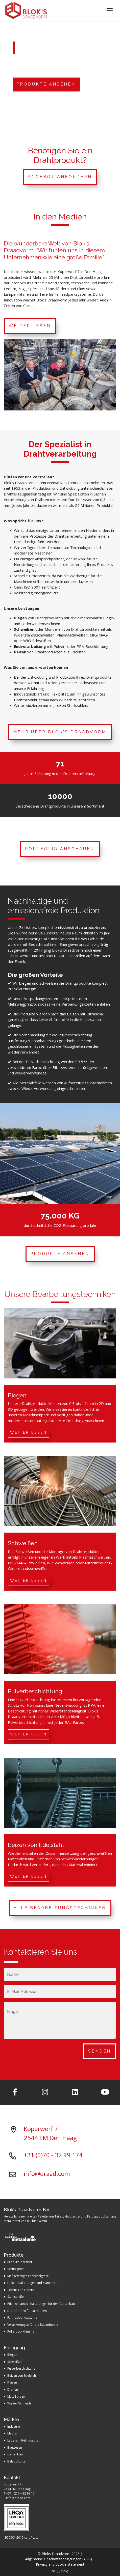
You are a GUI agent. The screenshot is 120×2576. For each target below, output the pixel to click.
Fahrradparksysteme (22, 2317)
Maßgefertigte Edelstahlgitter (28, 2276)
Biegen (12, 2354)
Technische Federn (20, 2290)
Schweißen (14, 2362)
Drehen (12, 2389)
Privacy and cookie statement (60, 2564)
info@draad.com (47, 2173)
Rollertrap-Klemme (20, 2331)
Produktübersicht (19, 2262)
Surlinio (62, 2571)
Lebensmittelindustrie (22, 2440)
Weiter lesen (30, 325)
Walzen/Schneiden (20, 2403)
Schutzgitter (15, 2269)
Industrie (13, 2426)
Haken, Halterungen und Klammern (32, 2283)
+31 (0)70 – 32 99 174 (21, 2493)
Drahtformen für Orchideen (27, 2311)
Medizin (12, 2433)
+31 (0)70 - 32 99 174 (53, 2155)
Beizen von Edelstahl (22, 2375)
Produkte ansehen (46, 84)
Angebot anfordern (60, 176)
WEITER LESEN (28, 1432)
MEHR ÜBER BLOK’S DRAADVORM (59, 732)
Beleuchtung (16, 2461)
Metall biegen (17, 2396)
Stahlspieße (15, 2296)
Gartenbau (15, 2454)
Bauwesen (14, 2447)
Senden (99, 2051)
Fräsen (12, 2382)
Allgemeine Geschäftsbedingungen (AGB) (58, 2559)
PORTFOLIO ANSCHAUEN (59, 848)
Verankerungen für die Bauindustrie (32, 2324)
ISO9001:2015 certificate (21, 2537)
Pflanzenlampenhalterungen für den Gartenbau (41, 2304)
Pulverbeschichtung (21, 2368)
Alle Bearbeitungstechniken (60, 1907)
